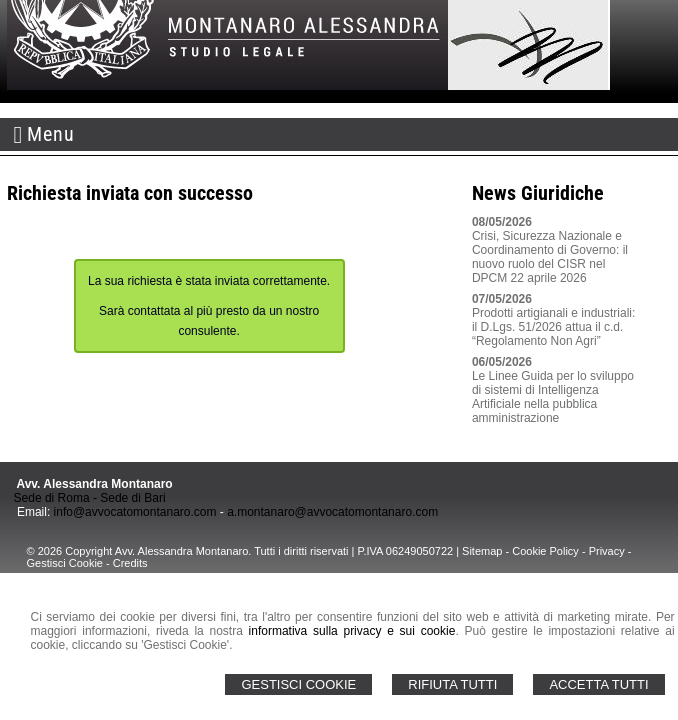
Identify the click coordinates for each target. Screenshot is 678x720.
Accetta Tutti (598, 684)
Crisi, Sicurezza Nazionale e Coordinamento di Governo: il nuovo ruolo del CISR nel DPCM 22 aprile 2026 (550, 257)
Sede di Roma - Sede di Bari (90, 498)
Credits (130, 563)
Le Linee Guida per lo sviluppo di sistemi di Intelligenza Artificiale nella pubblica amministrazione (553, 397)
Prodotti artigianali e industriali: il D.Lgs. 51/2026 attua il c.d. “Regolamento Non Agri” (553, 327)
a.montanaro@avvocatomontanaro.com (332, 512)
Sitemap (482, 551)
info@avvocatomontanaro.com (135, 512)
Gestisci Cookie (298, 684)
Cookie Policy (545, 551)
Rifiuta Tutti (452, 684)
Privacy (607, 551)
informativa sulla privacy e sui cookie (352, 631)
